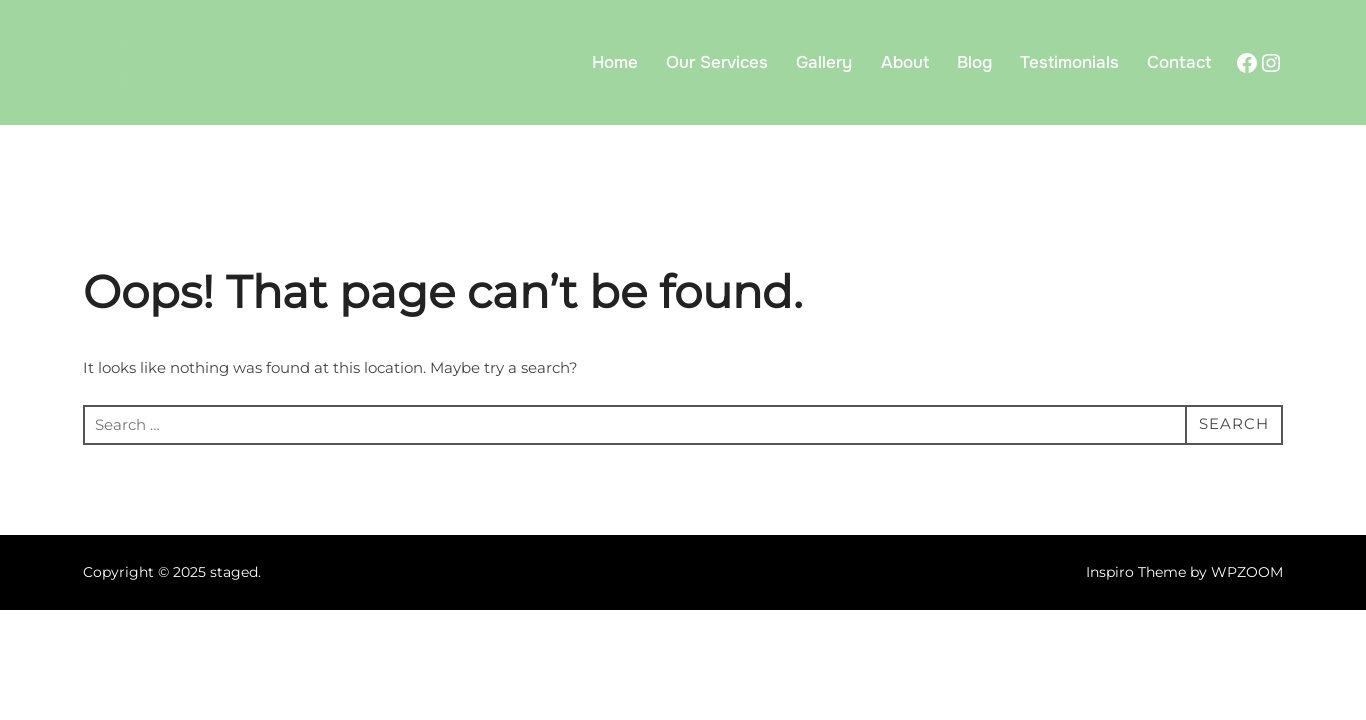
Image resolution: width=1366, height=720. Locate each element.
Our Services (717, 62)
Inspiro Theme (1136, 572)
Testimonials (1069, 62)
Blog (974, 62)
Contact (1179, 62)
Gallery (824, 62)
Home (615, 62)
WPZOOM (1247, 572)
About (905, 62)
